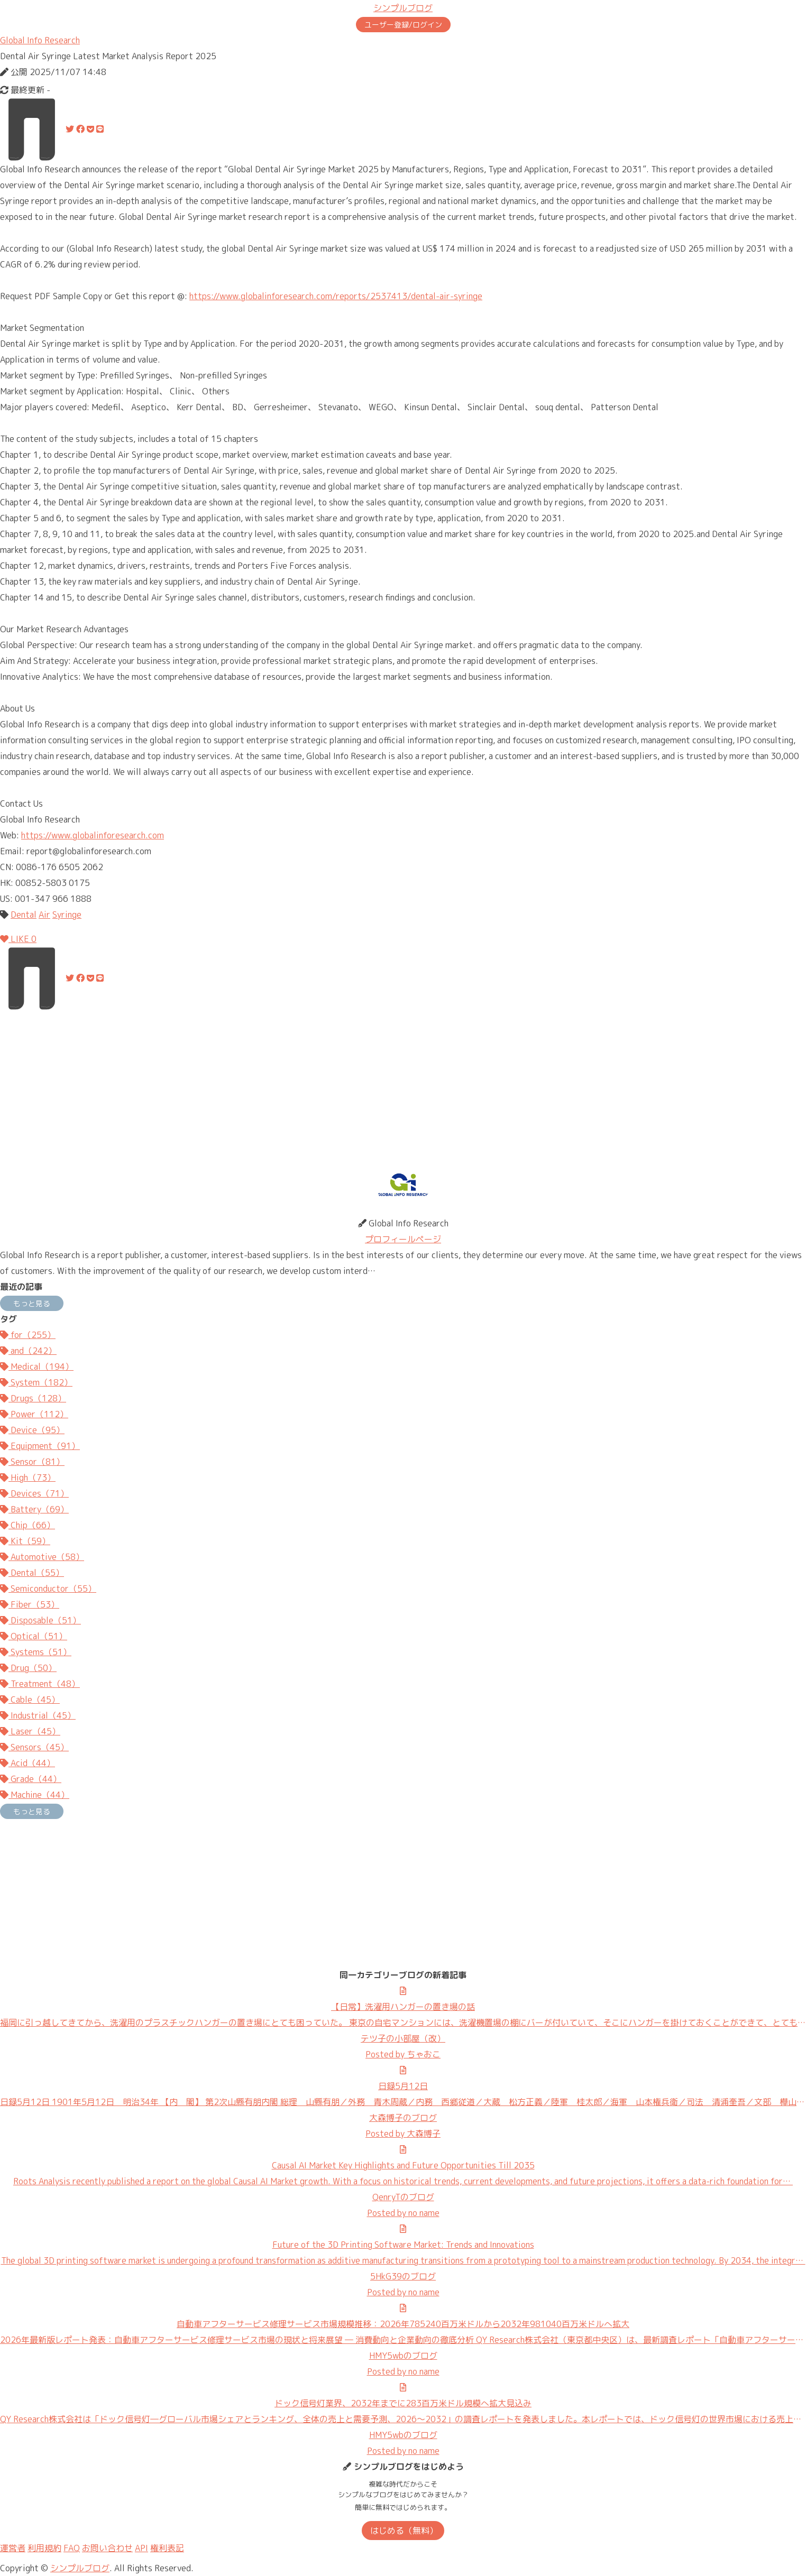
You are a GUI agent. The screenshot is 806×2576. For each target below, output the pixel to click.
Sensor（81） (32, 1461)
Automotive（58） (42, 1557)
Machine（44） (34, 1795)
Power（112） (34, 1414)
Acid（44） (27, 1763)
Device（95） (32, 1430)
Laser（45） (30, 1731)
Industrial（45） (38, 1715)
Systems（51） (35, 1652)
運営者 (12, 2548)
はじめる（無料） (404, 2530)
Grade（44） (30, 1779)
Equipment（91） (40, 1446)
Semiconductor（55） (48, 1588)
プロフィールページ (403, 1239)
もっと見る (31, 1303)
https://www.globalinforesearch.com (92, 835)
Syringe (66, 914)
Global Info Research (40, 40)
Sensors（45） (34, 1747)
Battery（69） (34, 1509)
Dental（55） (32, 1572)
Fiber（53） (29, 1604)
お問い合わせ (107, 2548)
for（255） (28, 1335)
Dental (23, 914)
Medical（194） (37, 1366)
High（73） (28, 1477)
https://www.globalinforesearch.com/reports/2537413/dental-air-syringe (335, 296)
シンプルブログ (403, 8)
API (141, 2548)
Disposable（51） (40, 1620)
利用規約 (44, 2548)
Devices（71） (34, 1493)
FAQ (71, 2548)
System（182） (36, 1382)
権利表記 (167, 2548)
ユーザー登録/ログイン (403, 25)
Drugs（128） (33, 1398)
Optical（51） (33, 1636)
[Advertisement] (317, 1084)
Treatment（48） (40, 1683)
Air (44, 914)
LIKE (18, 939)
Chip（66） (27, 1525)
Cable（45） (30, 1699)
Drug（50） (28, 1668)
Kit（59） (25, 1541)
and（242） (28, 1350)
